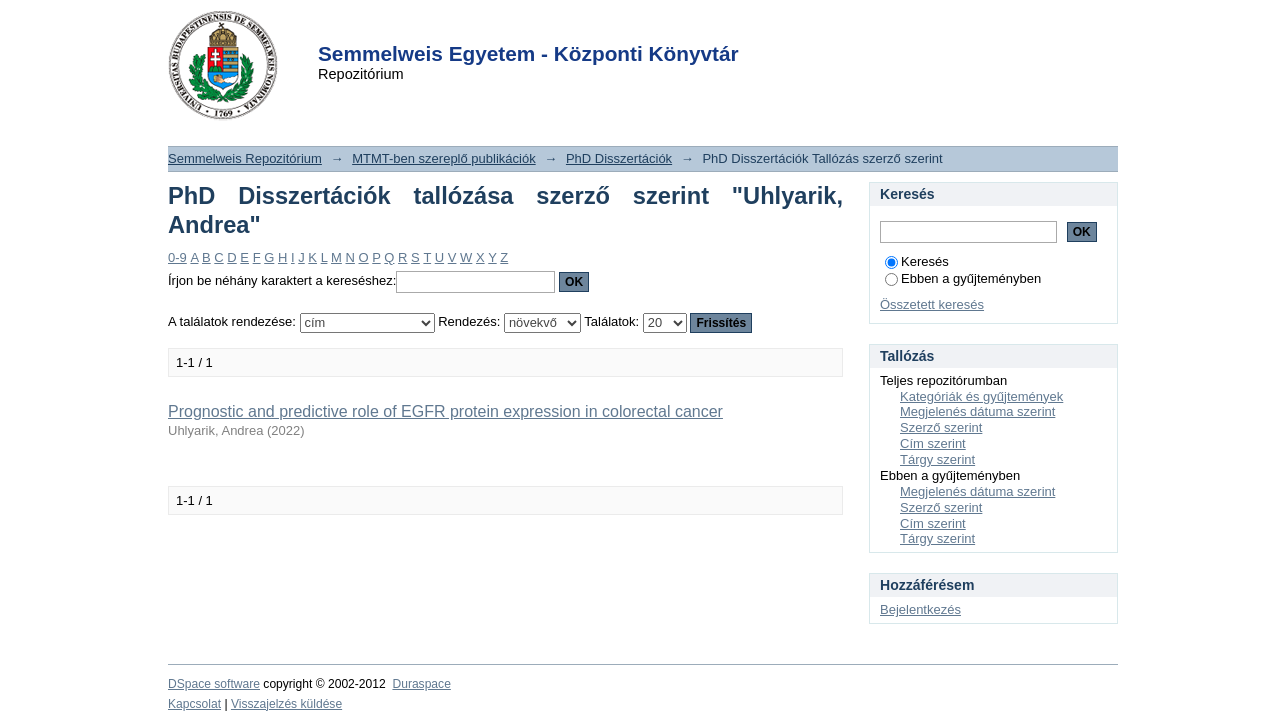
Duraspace (421, 684)
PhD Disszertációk (619, 158)
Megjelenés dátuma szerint (977, 411)
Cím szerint (933, 443)
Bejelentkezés (920, 609)
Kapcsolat (194, 704)
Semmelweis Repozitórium (245, 158)
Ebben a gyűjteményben (963, 278)
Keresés (917, 261)
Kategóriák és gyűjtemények (981, 396)
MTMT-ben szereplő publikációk (444, 158)
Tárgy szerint (937, 459)
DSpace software (214, 684)
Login (597, 28)
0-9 (177, 257)
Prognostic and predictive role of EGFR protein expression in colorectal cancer (445, 411)
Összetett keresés (932, 304)
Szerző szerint (941, 427)
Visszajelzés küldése (286, 704)
